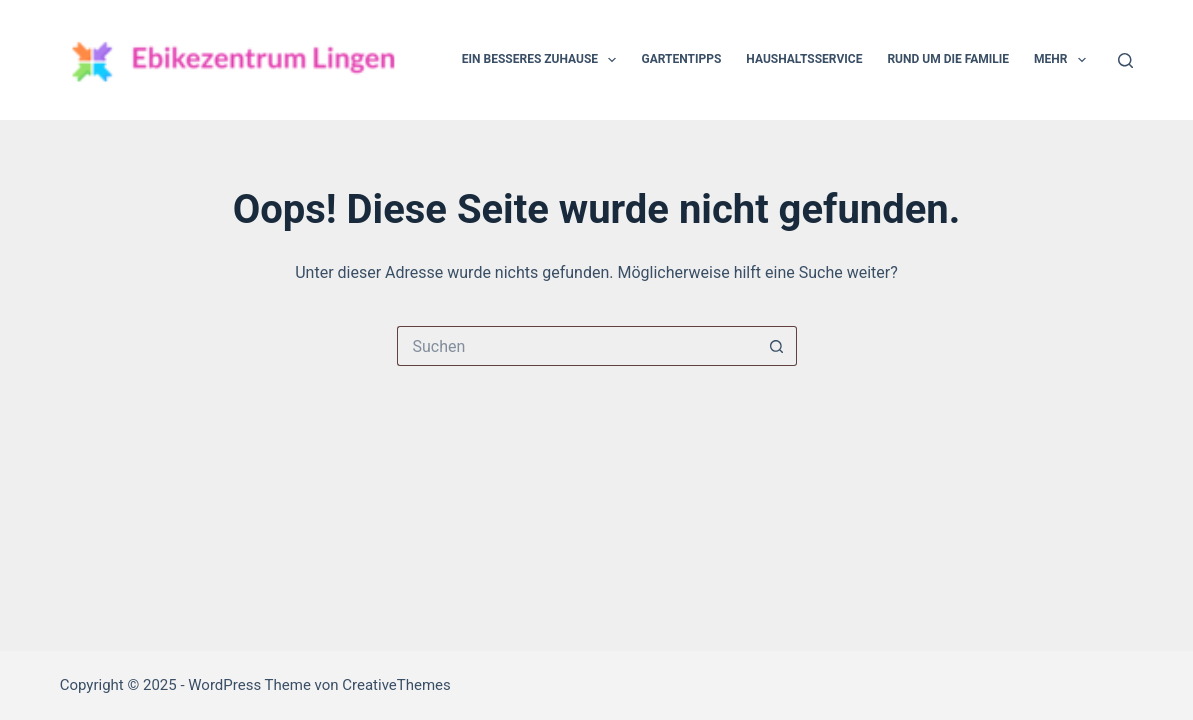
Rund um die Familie (948, 59)
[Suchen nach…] (577, 346)
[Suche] (1125, 60)
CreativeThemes (396, 685)
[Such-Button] (777, 346)
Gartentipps (681, 59)
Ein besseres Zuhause (543, 60)
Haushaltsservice (804, 59)
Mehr (1064, 60)
